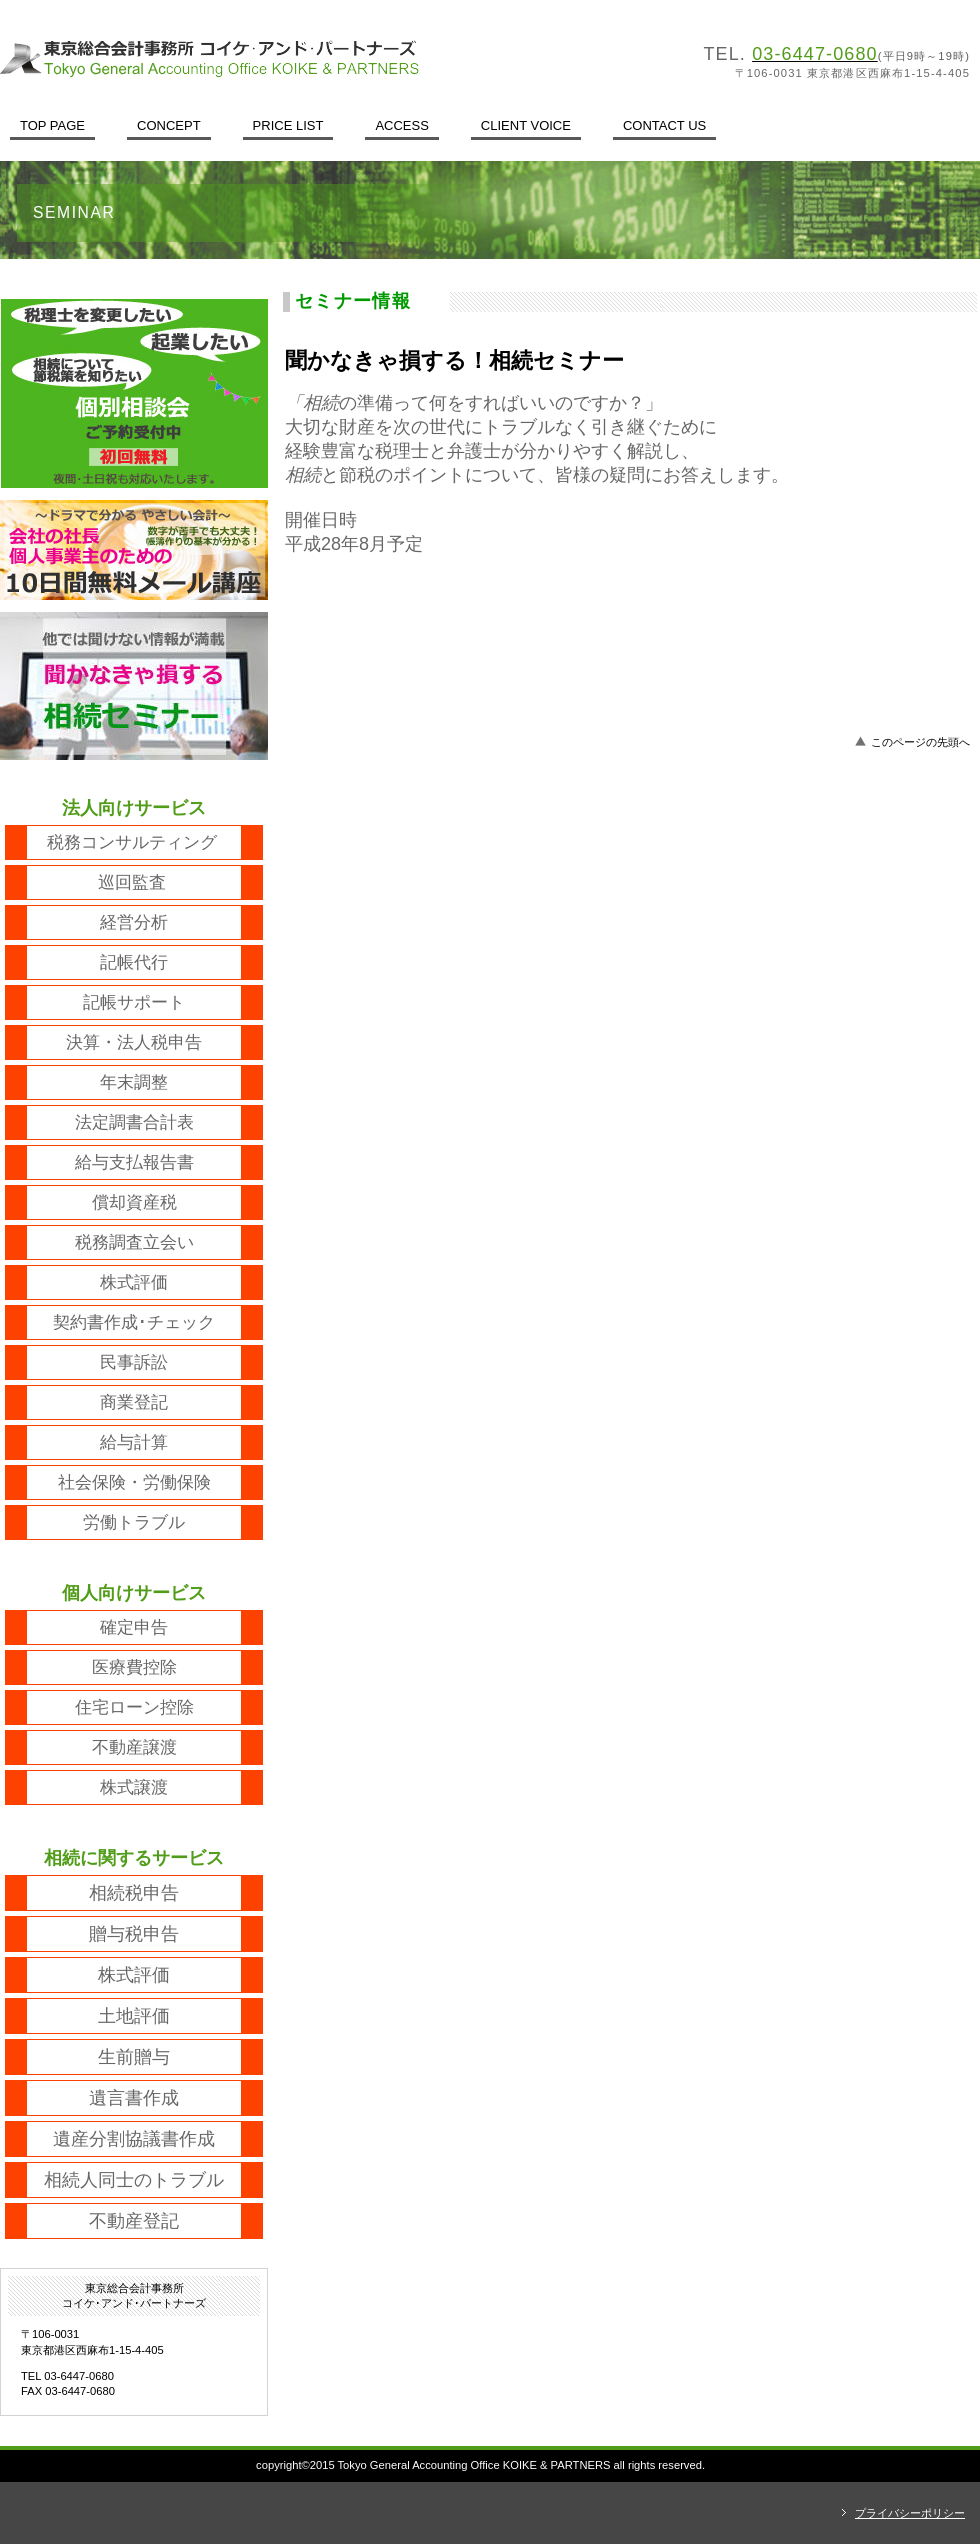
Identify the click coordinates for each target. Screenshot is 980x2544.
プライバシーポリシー (910, 2513)
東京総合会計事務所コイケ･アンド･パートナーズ (275, 58)
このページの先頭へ (920, 742)
